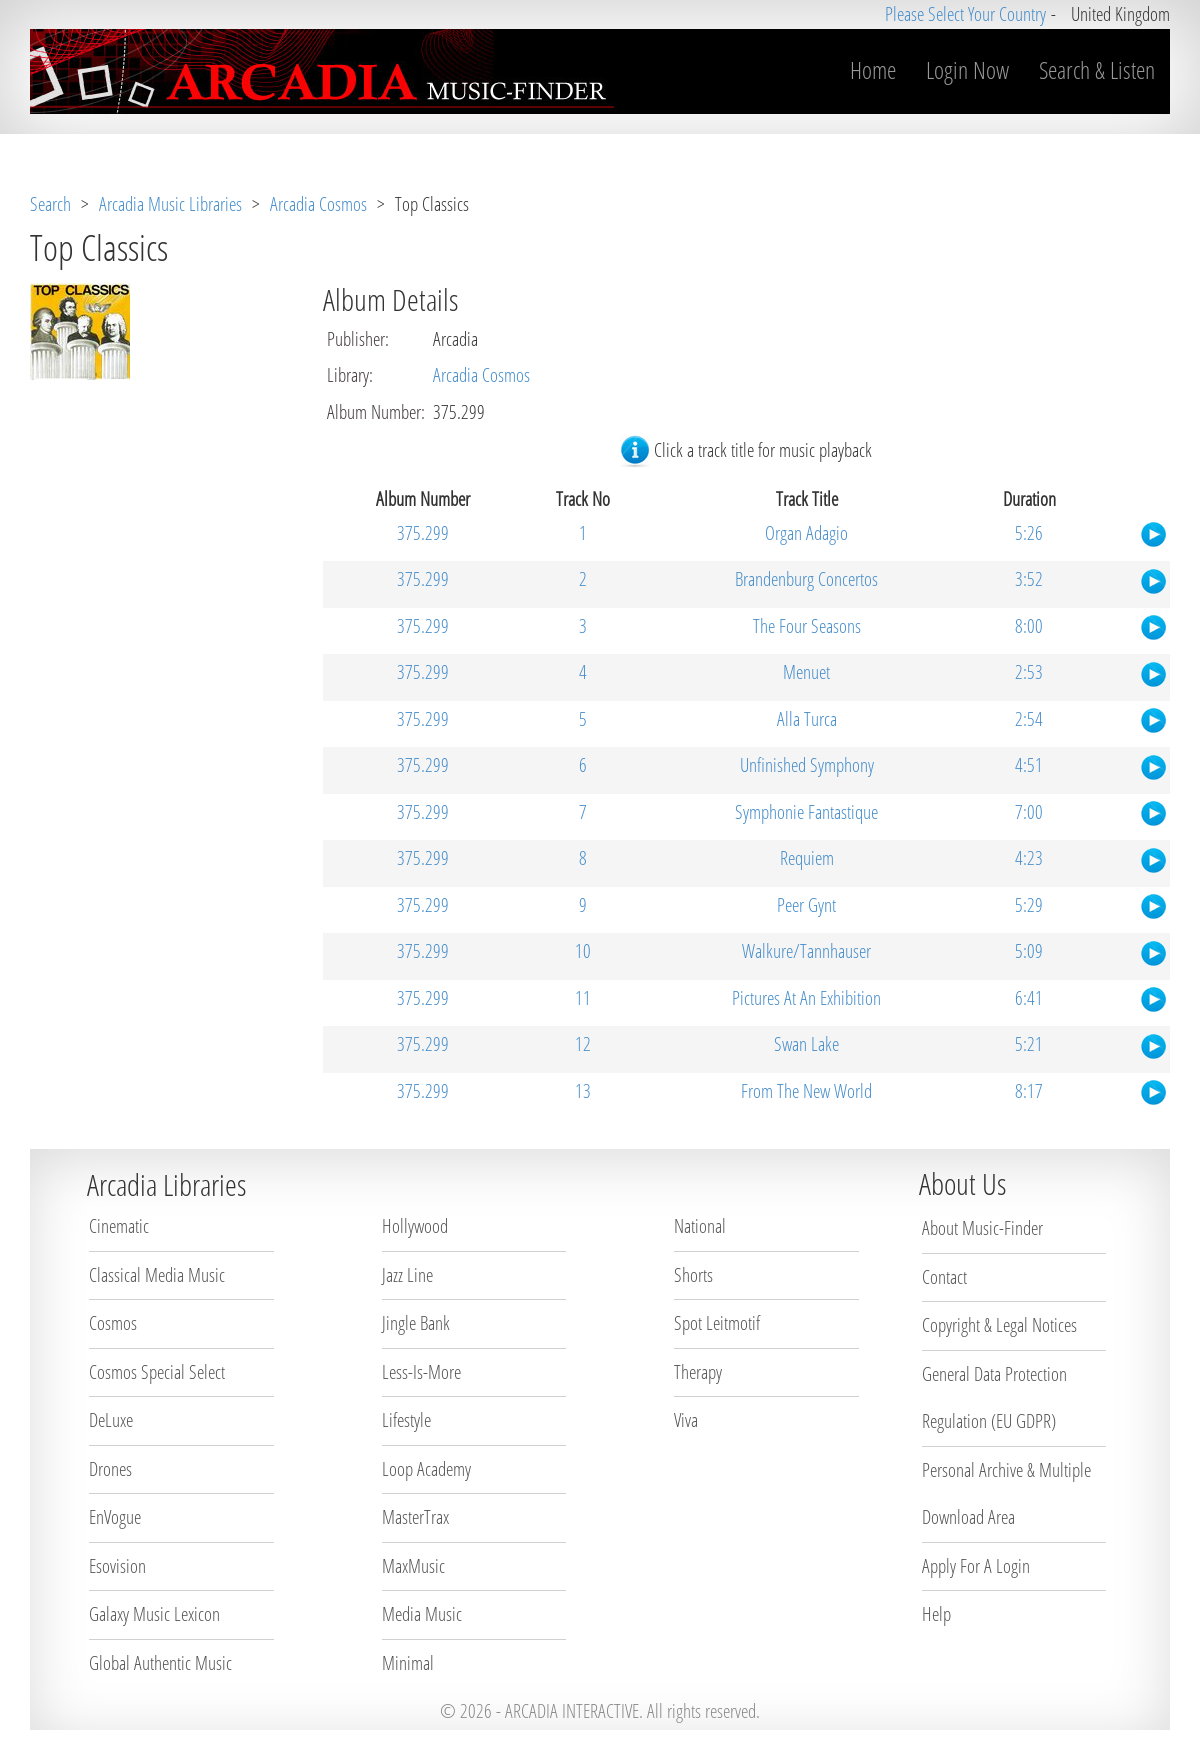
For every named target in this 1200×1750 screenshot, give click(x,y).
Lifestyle (406, 1420)
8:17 (1029, 1091)
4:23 (1029, 858)
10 (583, 951)
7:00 (1029, 812)
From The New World (806, 1091)
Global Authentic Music (160, 1663)
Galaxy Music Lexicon (154, 1614)
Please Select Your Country (965, 14)
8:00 (1029, 626)
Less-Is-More (421, 1372)
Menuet (806, 672)
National (700, 1226)
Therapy (698, 1372)
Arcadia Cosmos (318, 204)
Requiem (807, 858)
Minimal (408, 1663)
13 (583, 1091)
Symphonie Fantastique (806, 812)
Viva (686, 1420)
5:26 (1029, 533)
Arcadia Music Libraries (170, 204)
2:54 (1029, 719)
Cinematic (119, 1226)
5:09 (1029, 951)
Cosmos (113, 1323)
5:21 (1029, 1044)
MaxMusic (413, 1566)
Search (50, 204)
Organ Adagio (806, 533)
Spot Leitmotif (717, 1323)
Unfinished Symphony (807, 765)
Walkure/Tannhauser (806, 951)
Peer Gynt (806, 905)
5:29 (1029, 905)
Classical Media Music (157, 1275)
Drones (110, 1469)
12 (583, 1044)
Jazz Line (407, 1275)
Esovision (117, 1566)
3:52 (1029, 579)
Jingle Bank (416, 1323)
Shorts (693, 1275)
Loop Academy (426, 1469)
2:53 (1029, 672)
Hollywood (415, 1226)
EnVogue (115, 1517)
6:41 (1029, 998)
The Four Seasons (807, 626)
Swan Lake (806, 1044)
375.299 (423, 533)
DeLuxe (111, 1420)
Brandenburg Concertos (806, 579)
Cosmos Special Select (157, 1372)
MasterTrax (415, 1517)
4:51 (1029, 765)
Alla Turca (807, 719)
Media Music (422, 1614)
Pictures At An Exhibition (806, 998)
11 (583, 998)
